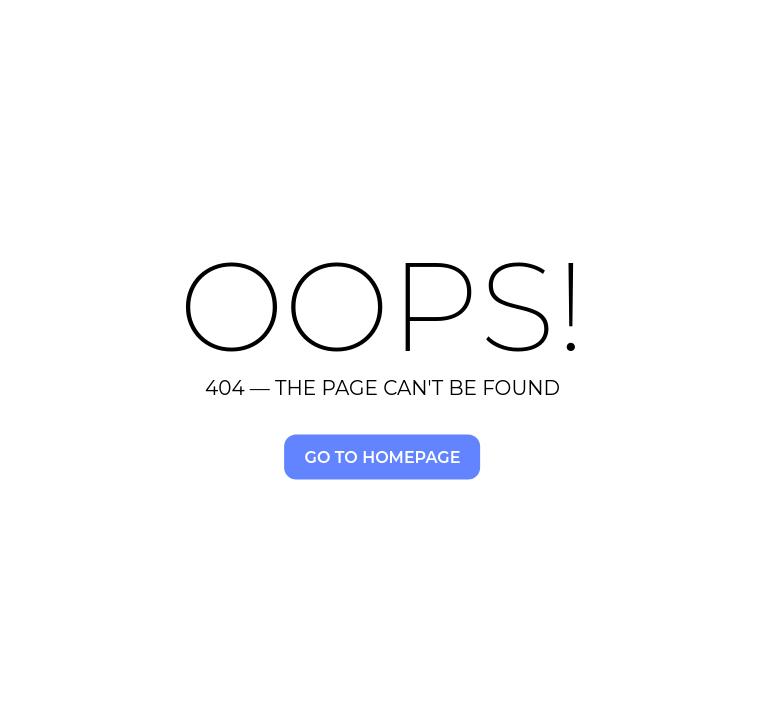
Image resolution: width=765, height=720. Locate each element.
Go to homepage (383, 456)
